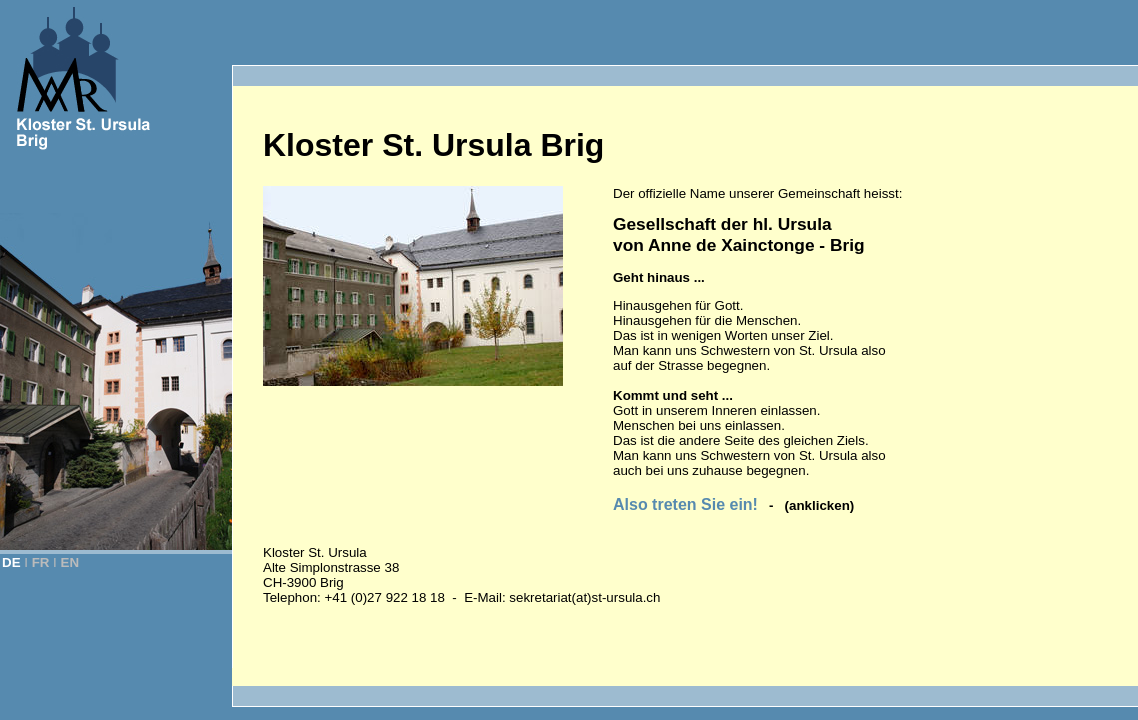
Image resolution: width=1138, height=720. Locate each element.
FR (41, 562)
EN (70, 562)
